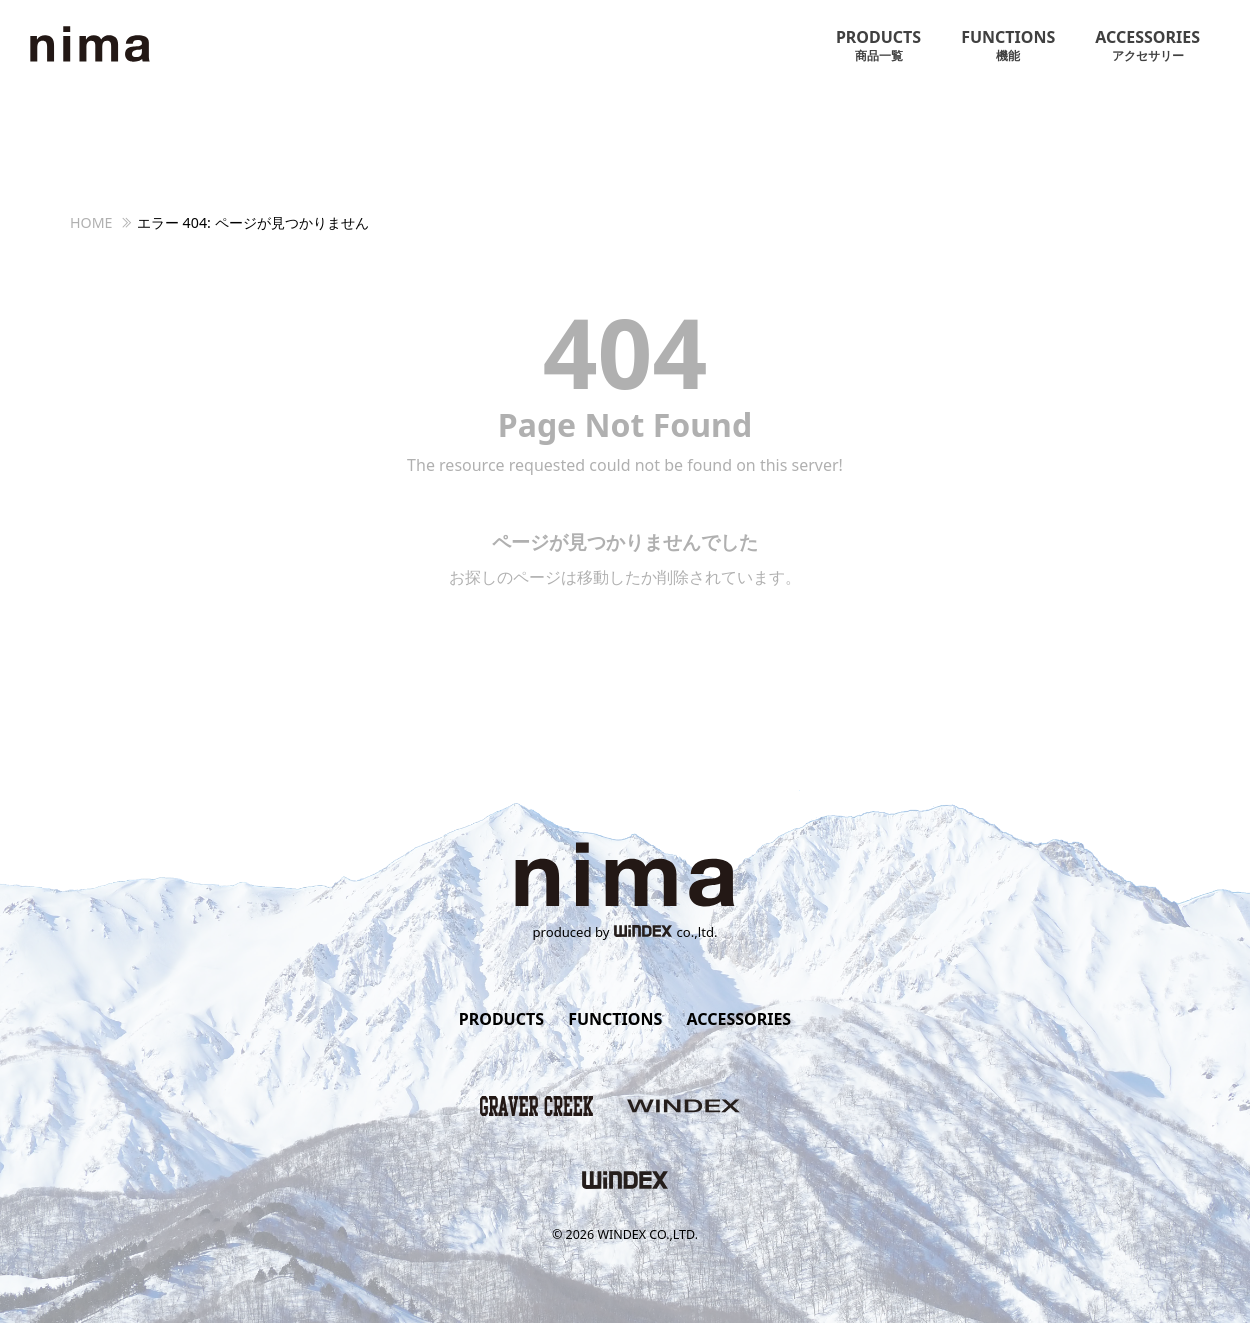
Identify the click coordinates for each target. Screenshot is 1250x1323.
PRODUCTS (878, 45)
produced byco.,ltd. (625, 932)
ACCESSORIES (1147, 45)
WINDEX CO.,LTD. (647, 1234)
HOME (91, 222)
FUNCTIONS (1008, 45)
